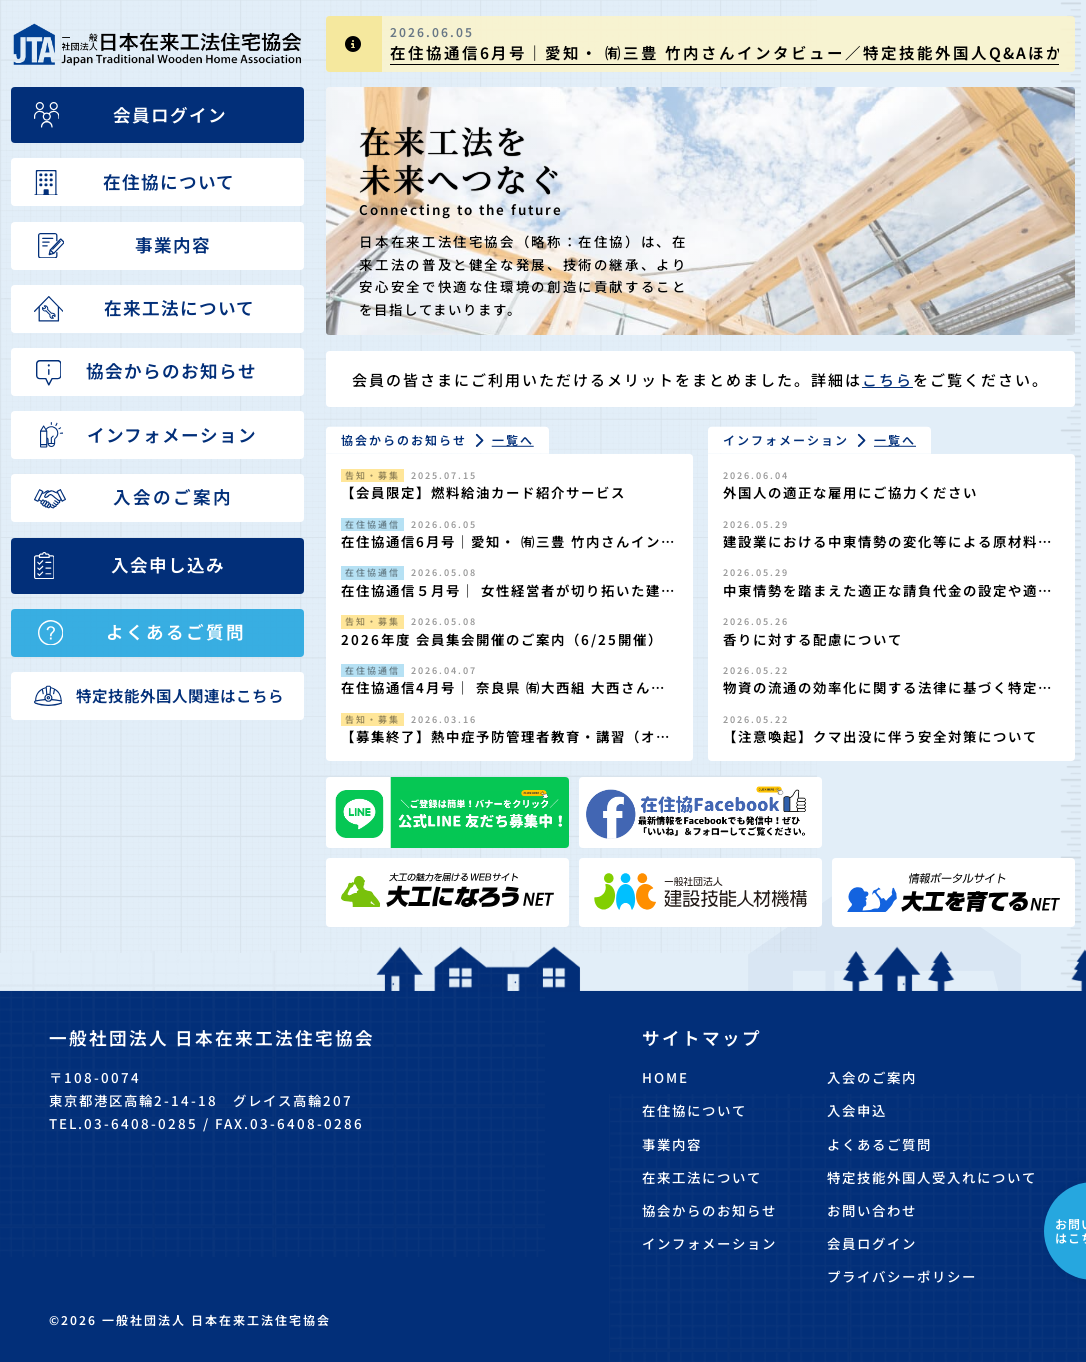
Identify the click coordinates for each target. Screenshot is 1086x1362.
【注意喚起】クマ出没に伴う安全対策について (880, 736)
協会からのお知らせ (709, 1210)
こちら (887, 379)
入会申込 (857, 1110)
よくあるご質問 (879, 1144)
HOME (665, 1077)
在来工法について (702, 1177)
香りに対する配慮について (813, 639)
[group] (700, 44)
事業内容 (672, 1144)
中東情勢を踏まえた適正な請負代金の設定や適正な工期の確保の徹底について (888, 600)
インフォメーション (709, 1243)
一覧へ (513, 439)
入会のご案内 (872, 1077)
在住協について (694, 1110)
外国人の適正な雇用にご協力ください (850, 492)
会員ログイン (872, 1243)
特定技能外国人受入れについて (932, 1177)
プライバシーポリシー (902, 1276)
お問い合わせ (872, 1210)
